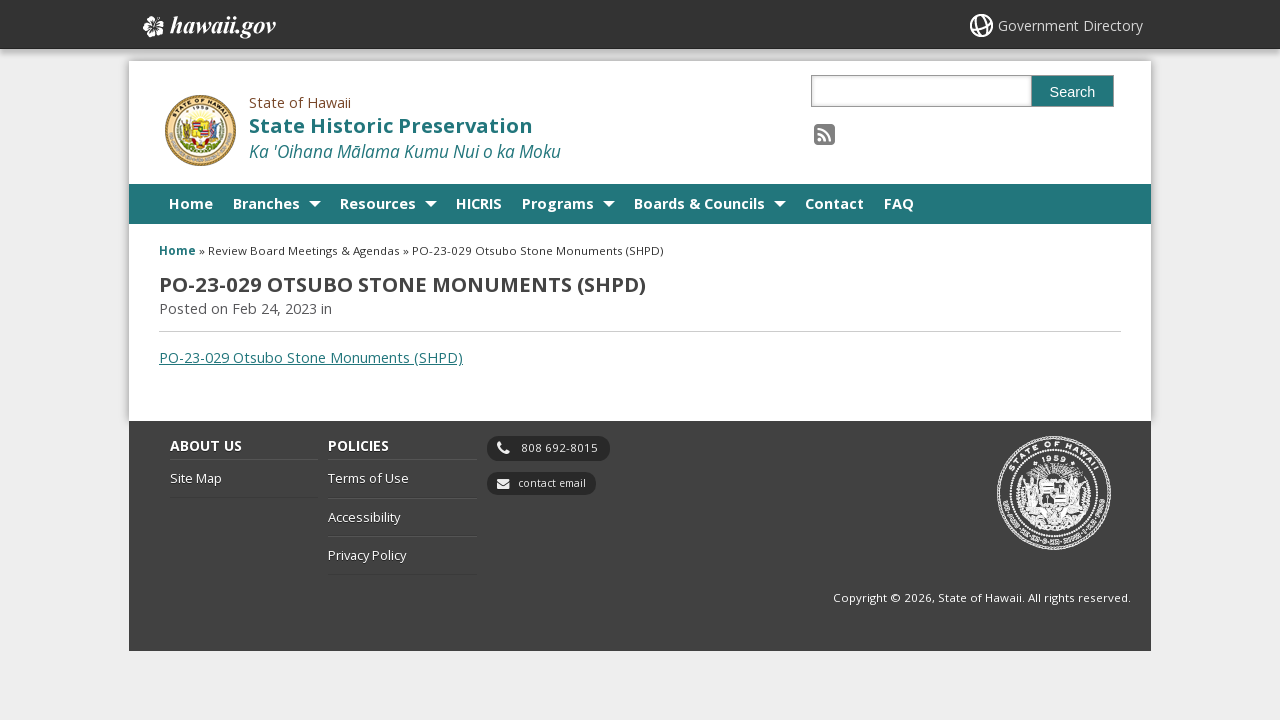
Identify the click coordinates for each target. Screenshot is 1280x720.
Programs (558, 203)
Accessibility (364, 517)
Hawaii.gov (207, 27)
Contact (834, 203)
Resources (378, 203)
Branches (266, 203)
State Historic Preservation (391, 125)
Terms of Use (368, 478)
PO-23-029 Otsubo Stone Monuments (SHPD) (311, 357)
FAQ (899, 203)
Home (191, 203)
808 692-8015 (559, 447)
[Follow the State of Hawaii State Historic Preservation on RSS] (824, 133)
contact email (552, 483)
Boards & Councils (699, 203)
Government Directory (1070, 25)
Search (1073, 92)
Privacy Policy (367, 555)
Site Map (196, 478)
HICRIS (479, 203)
